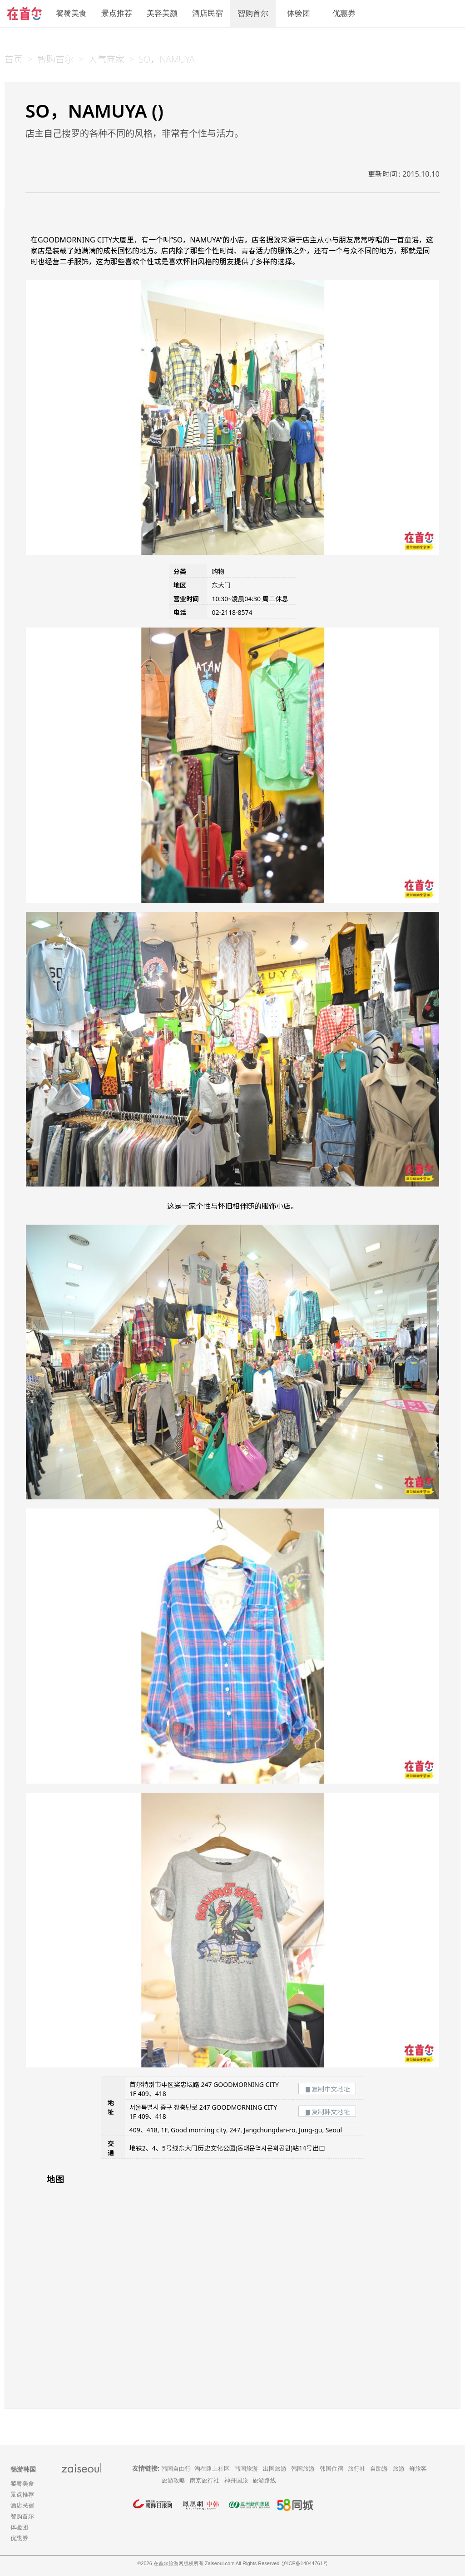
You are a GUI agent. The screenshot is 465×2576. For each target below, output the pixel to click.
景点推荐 (116, 13)
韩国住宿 (331, 2468)
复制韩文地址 (327, 2111)
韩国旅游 (246, 2468)
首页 (14, 59)
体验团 (298, 13)
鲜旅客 (418, 2468)
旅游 (399, 2468)
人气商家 (106, 59)
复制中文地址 (327, 2089)
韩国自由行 (176, 2468)
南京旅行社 (204, 2480)
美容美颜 (162, 13)
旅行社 (357, 2468)
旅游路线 (264, 2480)
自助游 (379, 2468)
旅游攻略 (173, 2480)
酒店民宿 (207, 13)
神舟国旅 (236, 2480)
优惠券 (344, 13)
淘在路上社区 (212, 2468)
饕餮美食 (71, 13)
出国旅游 (275, 2468)
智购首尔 (252, 13)
